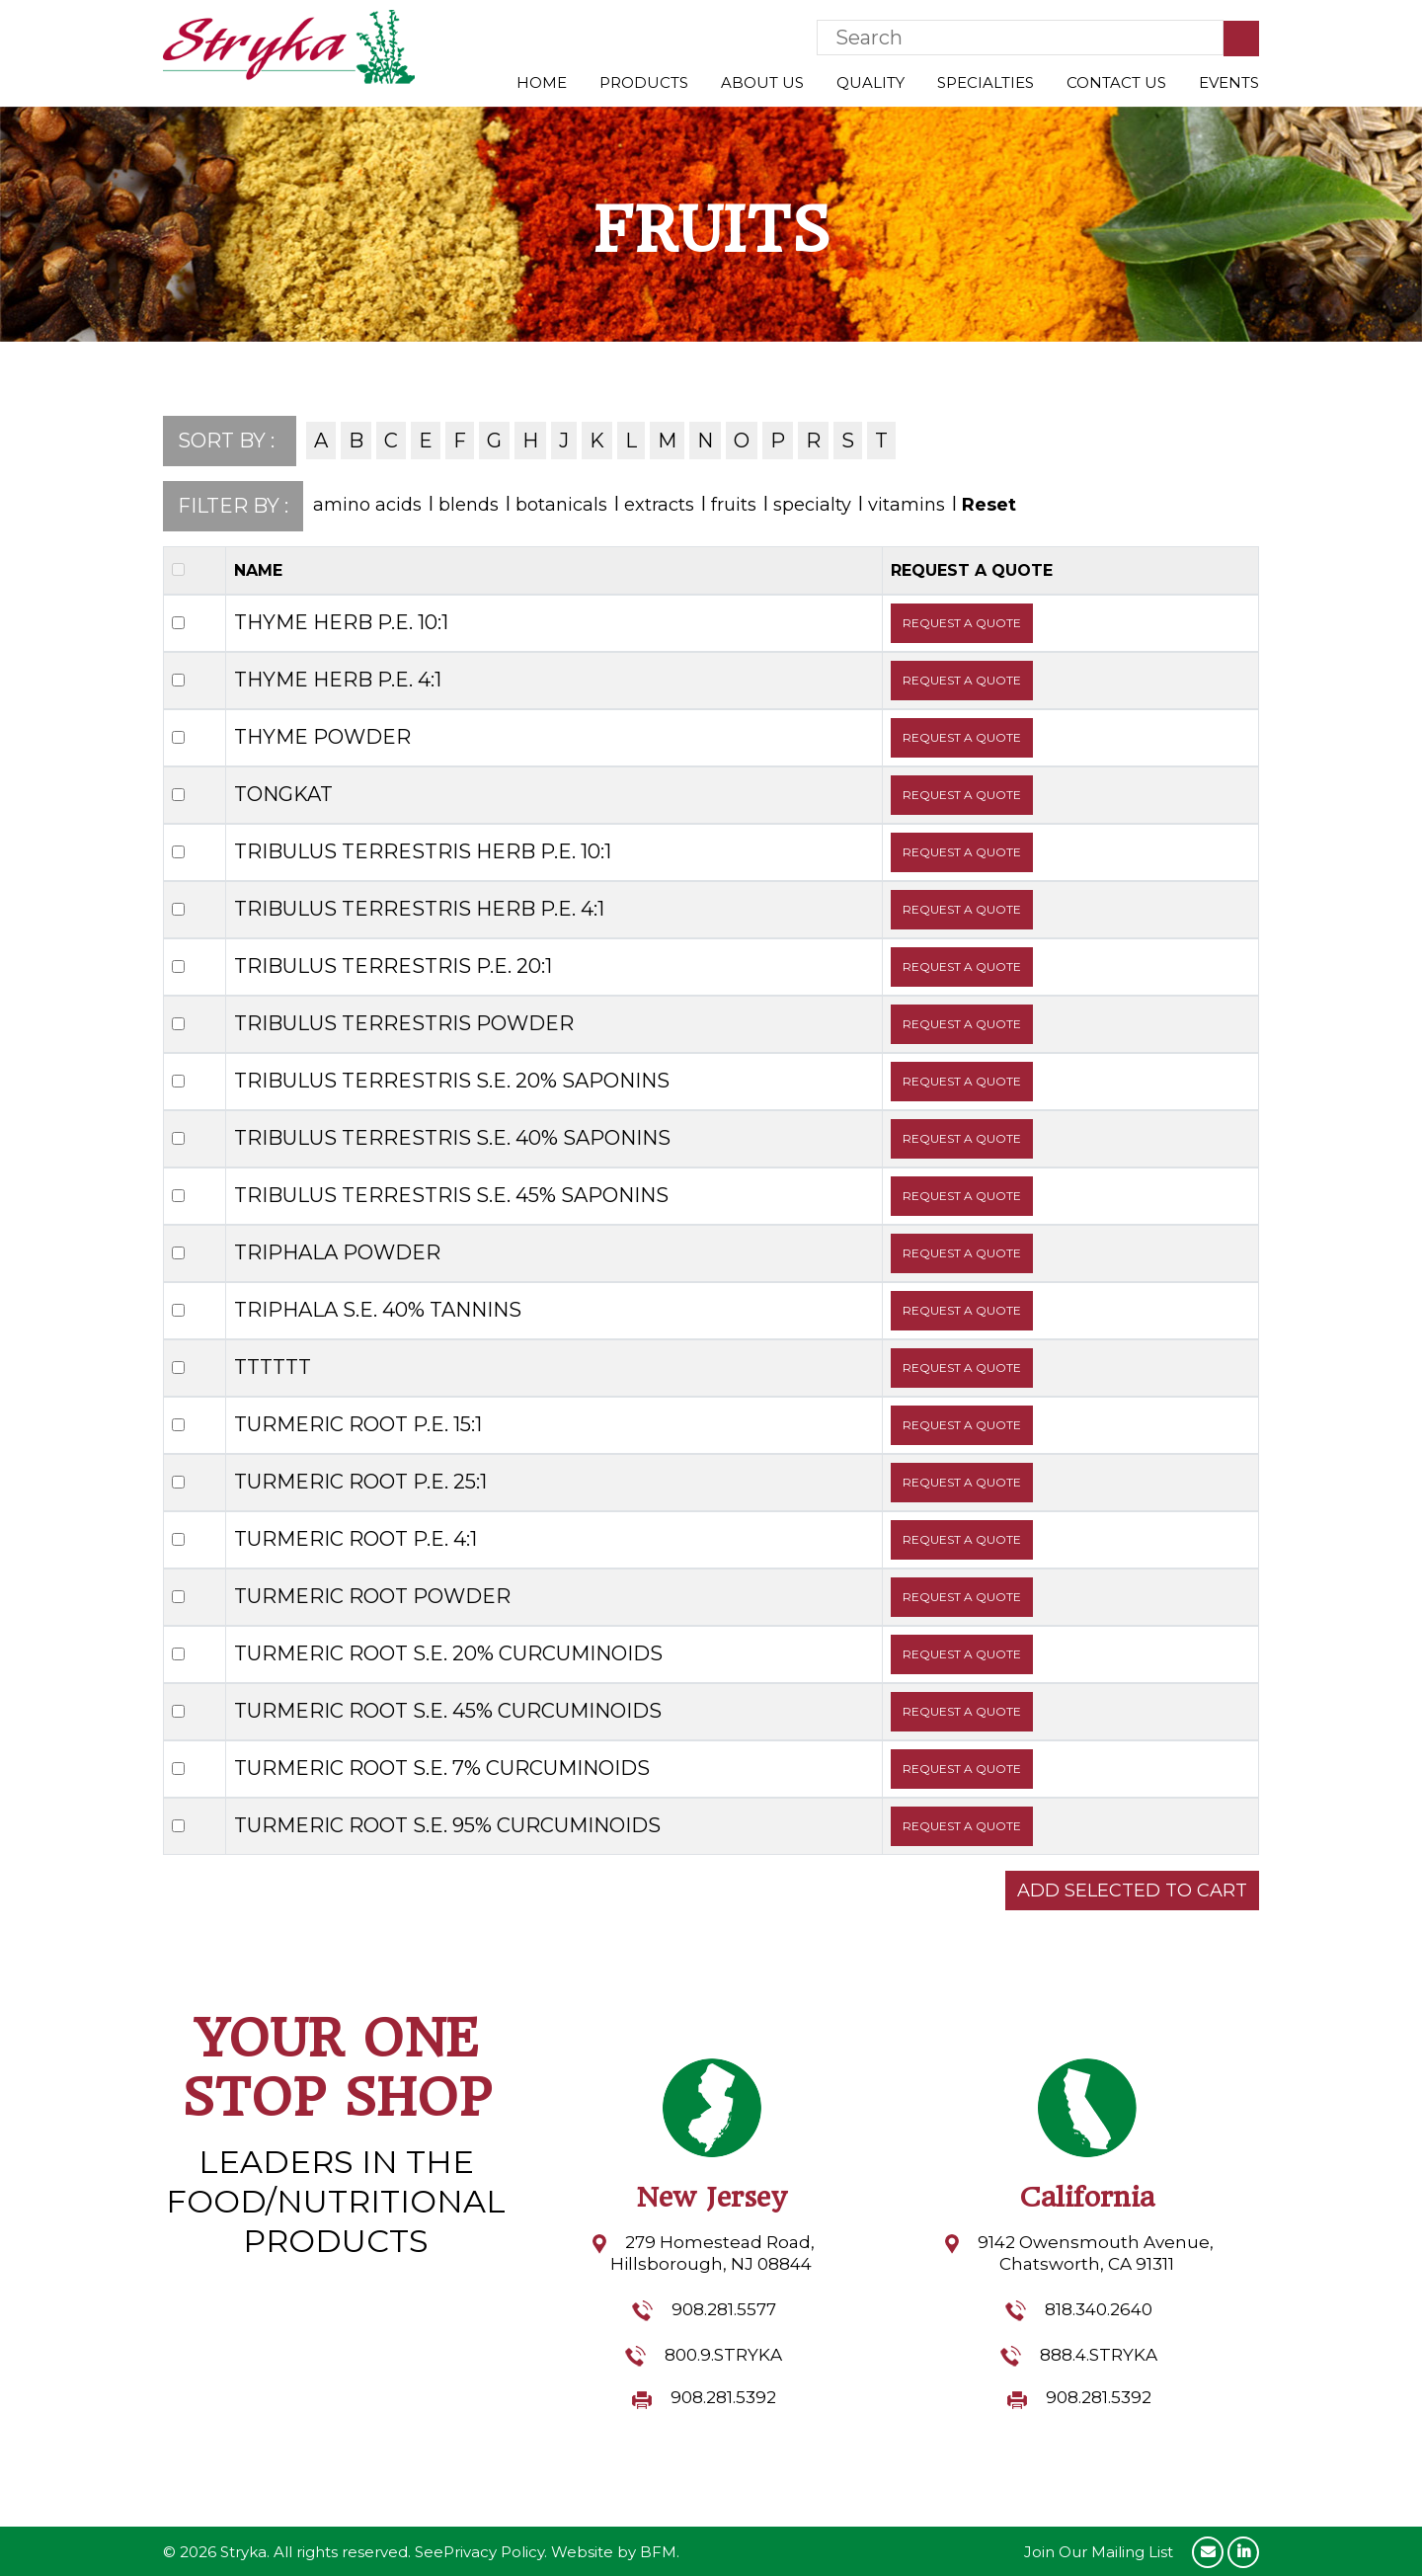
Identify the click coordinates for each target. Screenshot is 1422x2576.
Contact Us (1116, 82)
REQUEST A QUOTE (962, 622)
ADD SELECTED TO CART (1132, 1890)
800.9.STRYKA (723, 2355)
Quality (870, 82)
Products (643, 82)
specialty (812, 505)
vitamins (906, 505)
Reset (989, 505)
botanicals (561, 505)
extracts (659, 505)
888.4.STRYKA (1098, 2355)
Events (1229, 82)
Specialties (985, 82)
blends (468, 505)
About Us (762, 82)
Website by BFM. (615, 2551)
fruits (733, 505)
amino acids (367, 505)
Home (541, 82)
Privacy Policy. (495, 2551)
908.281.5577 (724, 2309)
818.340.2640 (1098, 2309)
